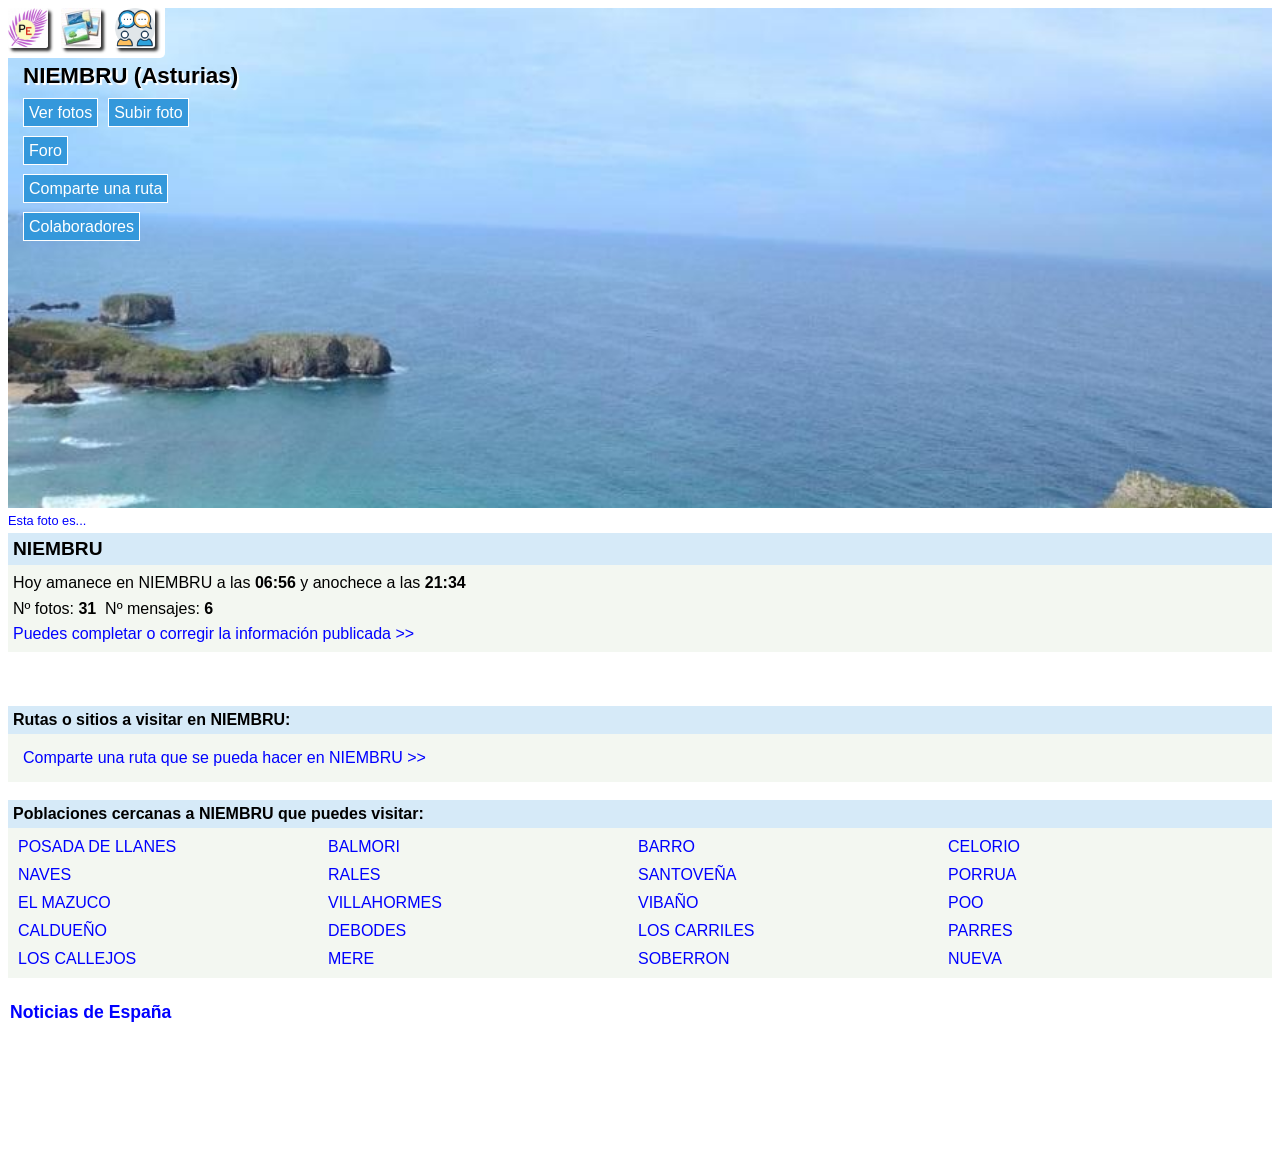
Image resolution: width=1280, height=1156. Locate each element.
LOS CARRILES (696, 930)
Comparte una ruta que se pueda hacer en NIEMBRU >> (224, 757)
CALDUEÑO (62, 930)
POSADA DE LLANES (97, 846)
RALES (354, 874)
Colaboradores (81, 226)
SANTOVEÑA (687, 874)
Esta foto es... (47, 520)
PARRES (980, 930)
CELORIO (984, 846)
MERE (351, 958)
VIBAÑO (668, 902)
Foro (45, 150)
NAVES (44, 874)
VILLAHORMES (385, 902)
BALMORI (364, 846)
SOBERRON (684, 958)
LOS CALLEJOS (77, 958)
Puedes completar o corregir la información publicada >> (213, 633)
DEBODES (367, 930)
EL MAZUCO (64, 902)
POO (966, 902)
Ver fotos (60, 112)
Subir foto (148, 112)
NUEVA (975, 958)
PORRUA (982, 874)
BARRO (666, 846)
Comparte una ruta (95, 188)
